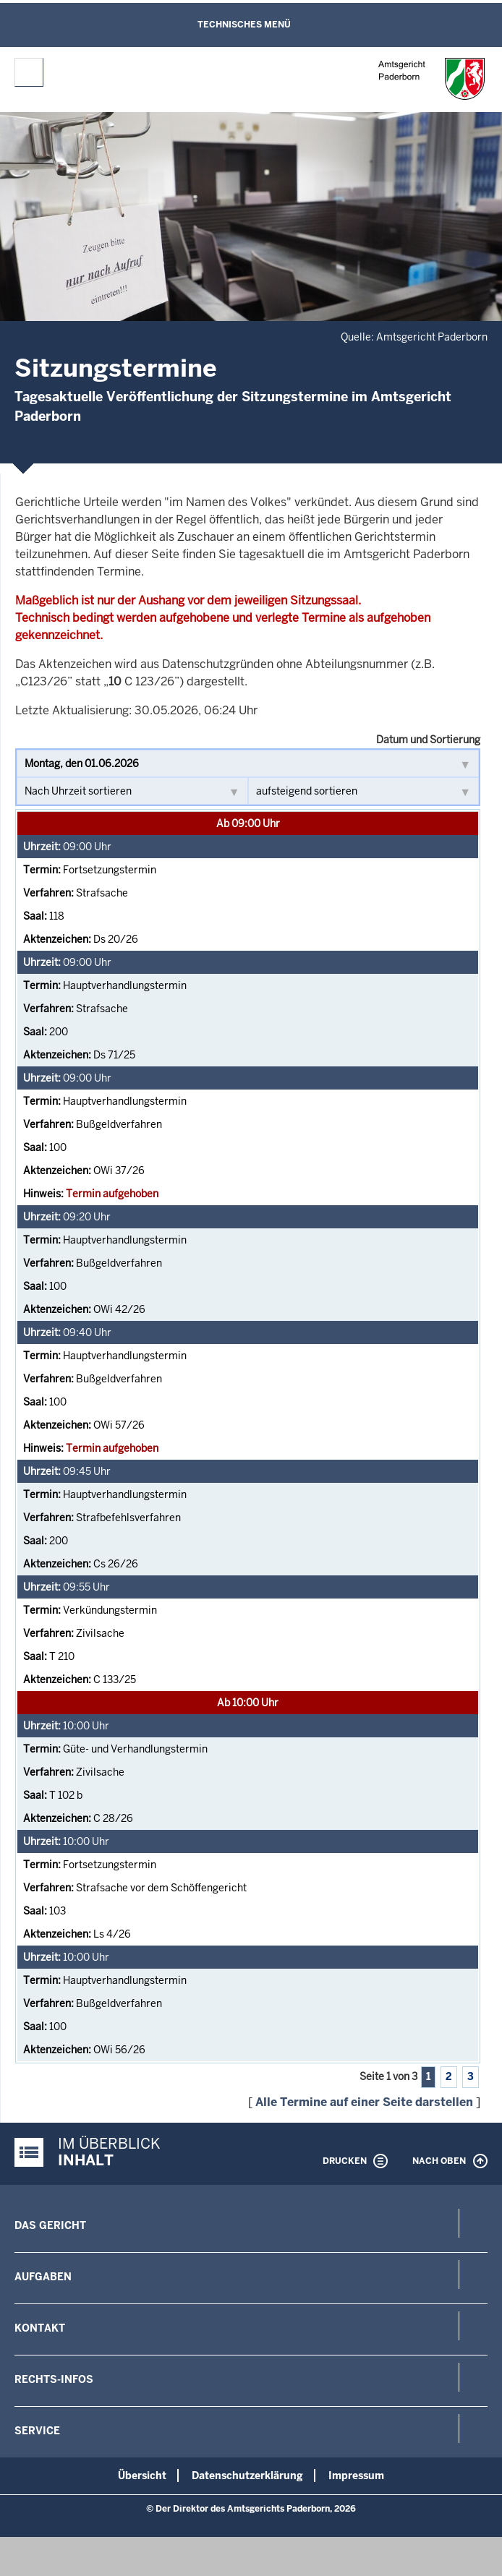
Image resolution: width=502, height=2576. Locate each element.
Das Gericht (50, 2225)
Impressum (356, 2475)
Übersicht (142, 2475)
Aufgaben (43, 2276)
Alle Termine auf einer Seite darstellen (364, 2102)
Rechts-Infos (53, 2379)
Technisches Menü (244, 24)
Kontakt (39, 2328)
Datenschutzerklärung (247, 2475)
